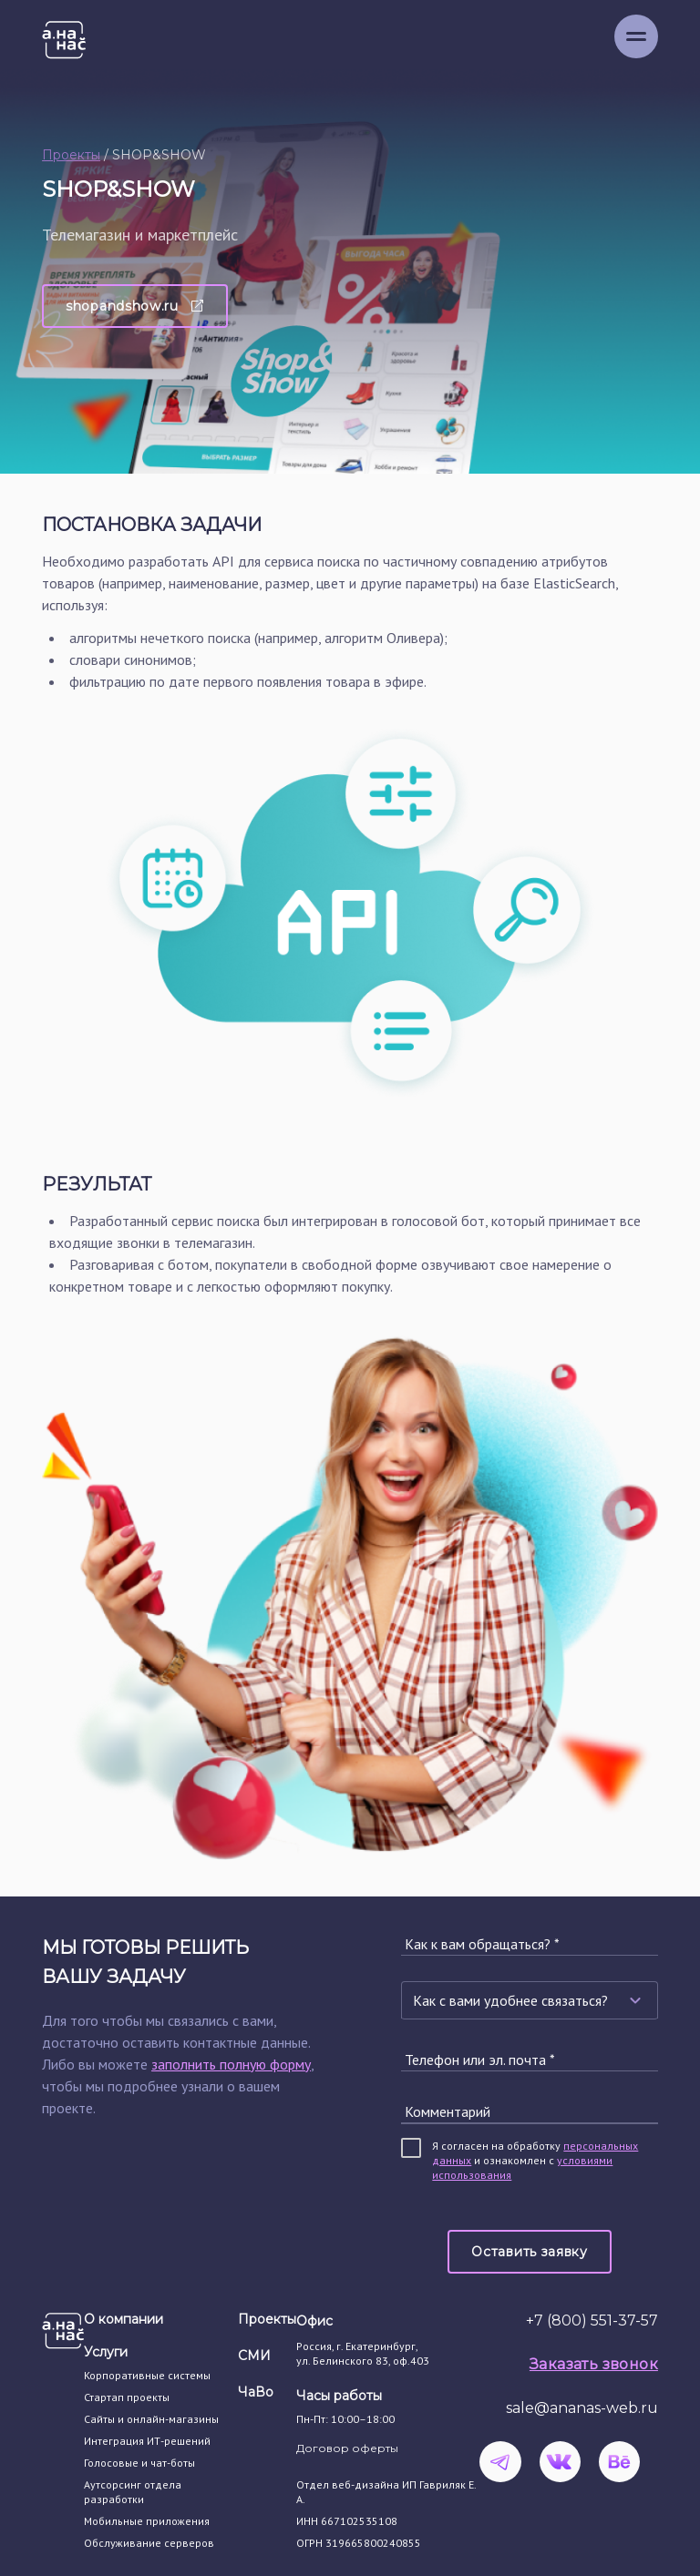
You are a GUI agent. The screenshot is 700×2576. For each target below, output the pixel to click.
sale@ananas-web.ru (582, 2408)
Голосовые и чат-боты (139, 2462)
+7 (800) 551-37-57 (592, 2320)
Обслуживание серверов (149, 2543)
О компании (123, 2319)
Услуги (106, 2352)
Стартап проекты (127, 2397)
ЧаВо (255, 2392)
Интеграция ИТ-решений (147, 2441)
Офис (314, 2321)
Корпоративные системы (147, 2375)
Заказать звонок (594, 2364)
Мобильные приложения (147, 2521)
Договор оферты (347, 2448)
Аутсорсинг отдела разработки (132, 2492)
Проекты (71, 155)
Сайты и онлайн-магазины (151, 2419)
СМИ (254, 2355)
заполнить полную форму (231, 2064)
